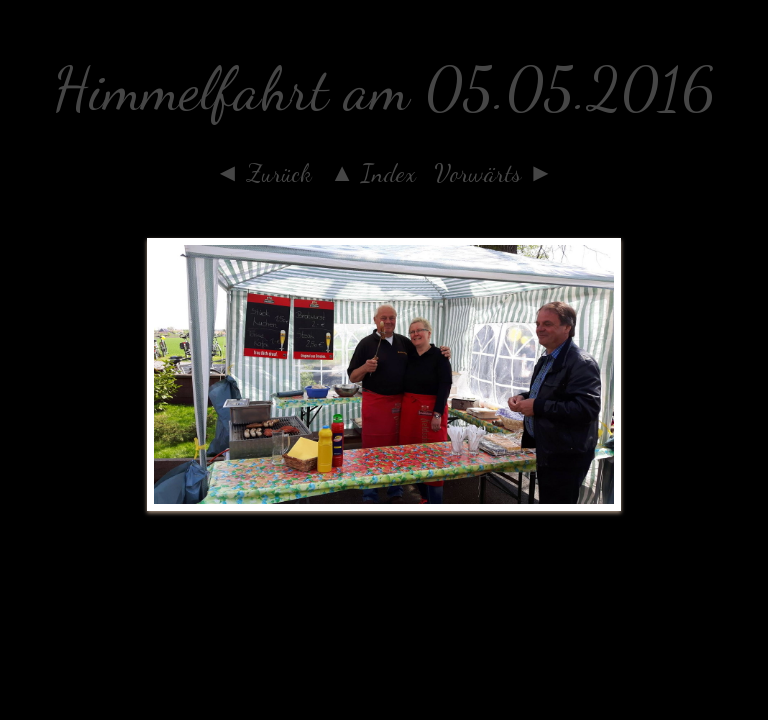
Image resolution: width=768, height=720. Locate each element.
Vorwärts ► (493, 173)
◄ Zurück (263, 173)
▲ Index (373, 173)
